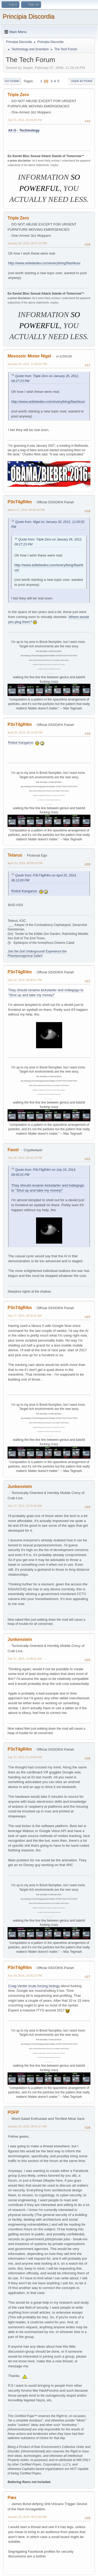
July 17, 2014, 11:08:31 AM (25, 1658)
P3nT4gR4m (20, 502)
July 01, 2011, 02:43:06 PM (25, 120)
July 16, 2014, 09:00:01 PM (25, 979)
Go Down (12, 81)
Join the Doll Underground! (26, 951)
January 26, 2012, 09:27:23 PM (27, 243)
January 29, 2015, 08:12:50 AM (27, 2516)
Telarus (15, 855)
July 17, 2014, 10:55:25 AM (25, 1505)
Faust (13, 1150)
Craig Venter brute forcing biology (34, 1986)
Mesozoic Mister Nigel (29, 356)
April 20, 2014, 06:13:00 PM (25, 732)
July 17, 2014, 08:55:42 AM (25, 1315)
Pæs (12, 2497)
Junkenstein (20, 1486)
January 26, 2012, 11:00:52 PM (27, 364)
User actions (82, 81)
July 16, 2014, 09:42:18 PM (25, 1157)
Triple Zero (18, 94)
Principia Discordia (29, 16)
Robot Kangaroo (20, 742)
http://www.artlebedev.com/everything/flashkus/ (44, 263)
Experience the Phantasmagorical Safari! (37, 954)
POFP (13, 2112)
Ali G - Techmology (23, 130)
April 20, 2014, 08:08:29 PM (25, 863)
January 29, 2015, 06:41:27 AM (27, 2126)
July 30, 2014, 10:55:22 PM (25, 1975)
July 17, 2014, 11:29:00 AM (25, 1757)
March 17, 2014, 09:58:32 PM (26, 509)
